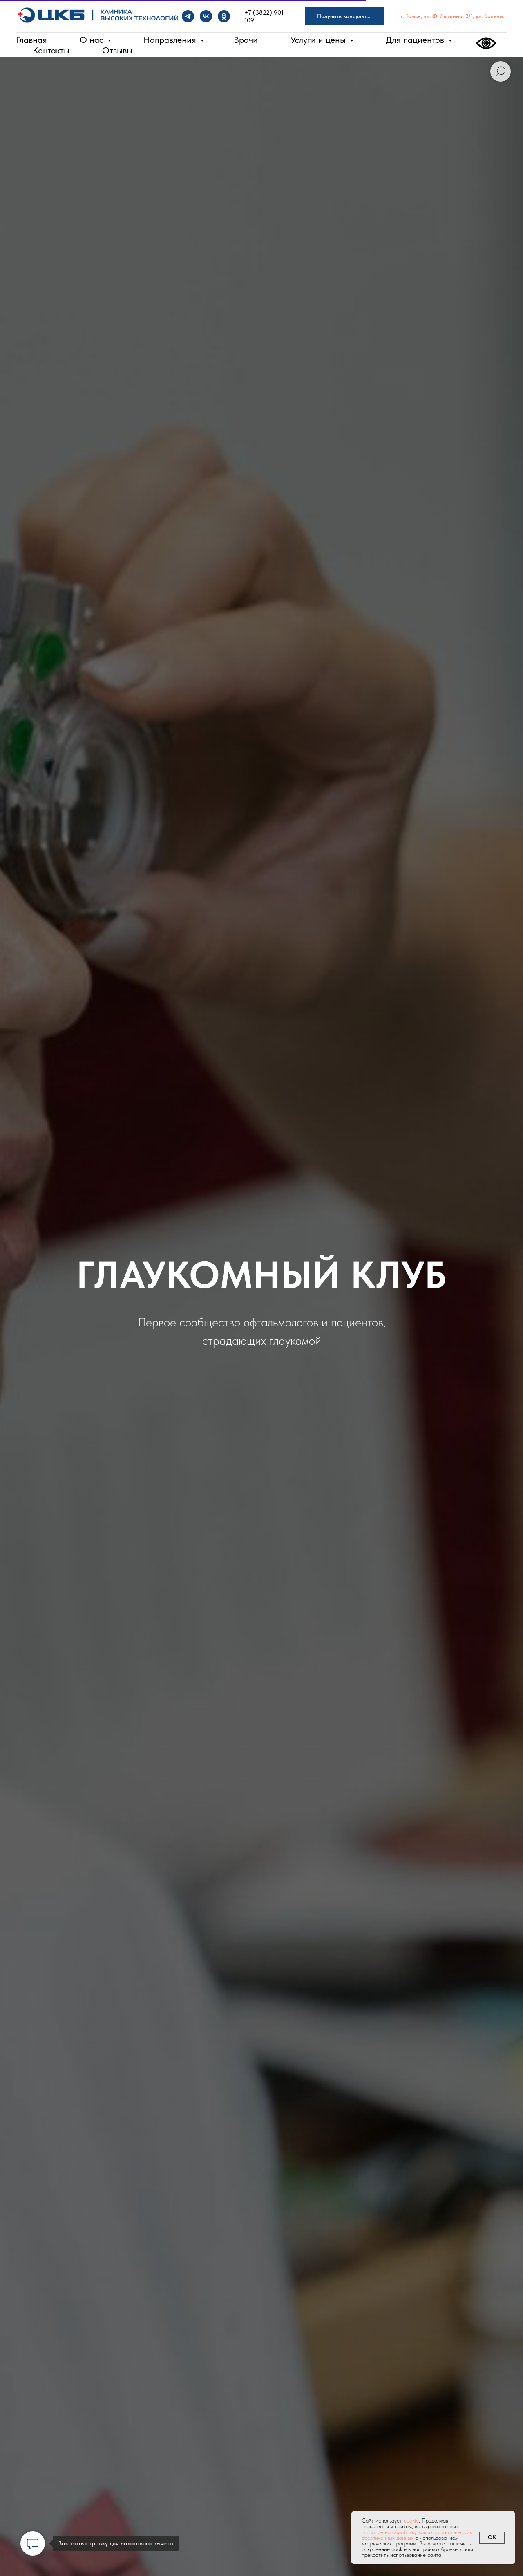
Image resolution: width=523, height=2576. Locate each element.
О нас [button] (93, 39)
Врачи (246, 39)
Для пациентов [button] (416, 39)
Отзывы (117, 50)
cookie (411, 2520)
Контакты (51, 50)
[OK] (224, 16)
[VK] (206, 16)
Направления (171, 39)
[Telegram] (188, 16)
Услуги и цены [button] (319, 39)
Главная (31, 39)
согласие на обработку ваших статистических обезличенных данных (417, 2535)
